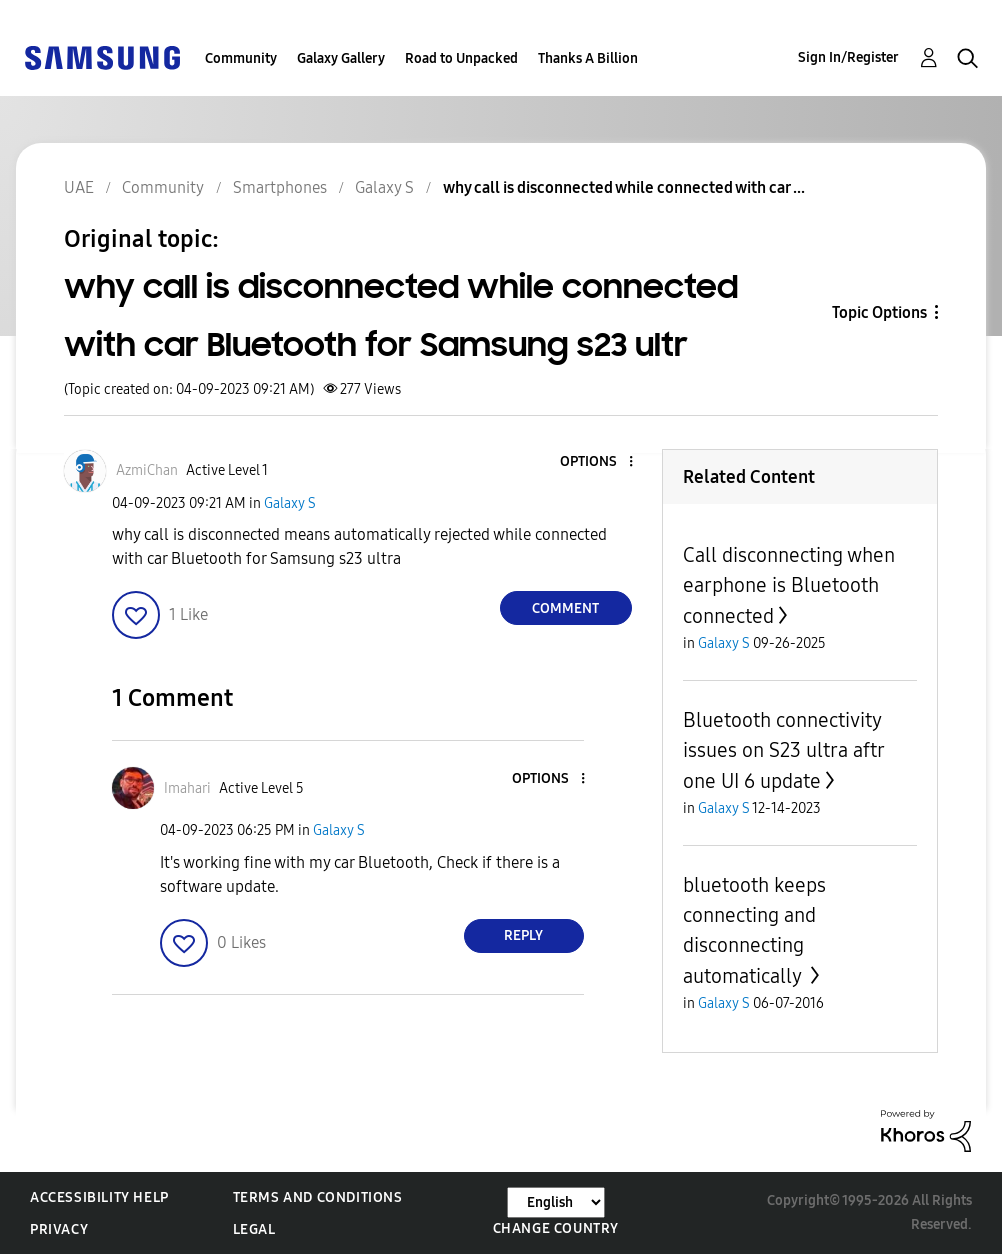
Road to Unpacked (461, 58)
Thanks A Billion (588, 58)
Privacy (59, 1229)
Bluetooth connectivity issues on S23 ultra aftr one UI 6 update (783, 750)
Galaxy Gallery (341, 58)
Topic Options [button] (879, 312)
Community (241, 58)
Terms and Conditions (318, 1197)
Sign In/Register (848, 57)
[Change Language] (556, 1202)
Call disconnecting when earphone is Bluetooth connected (789, 585)
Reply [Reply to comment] (523, 935)
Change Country (556, 1228)
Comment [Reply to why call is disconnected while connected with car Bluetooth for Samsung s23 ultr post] (565, 608)
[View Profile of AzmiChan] (147, 470)
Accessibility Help (99, 1197)
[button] (597, 462)
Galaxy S (290, 503)
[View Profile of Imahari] (187, 788)
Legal (254, 1229)
